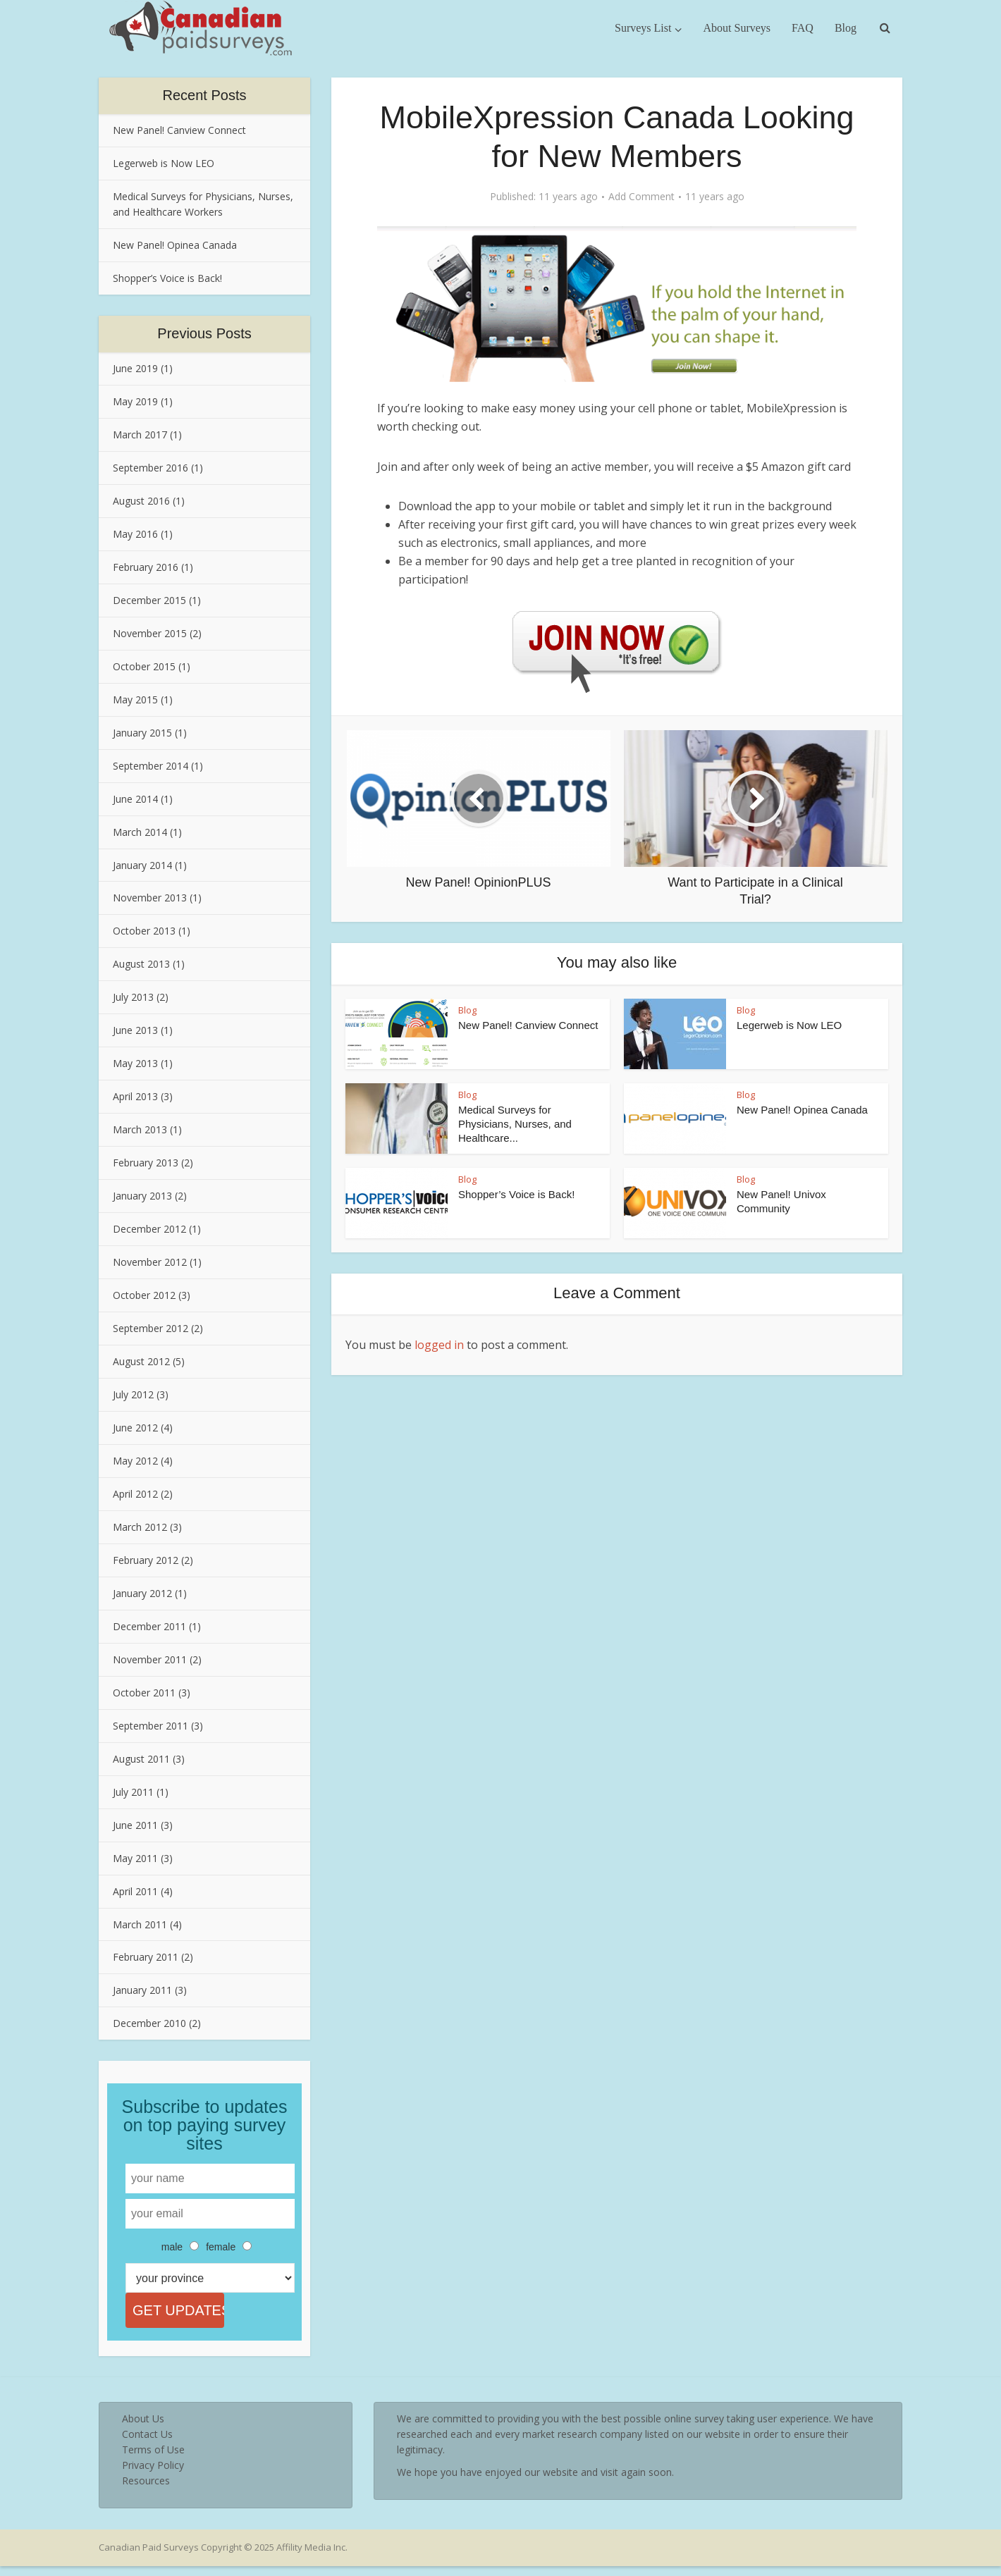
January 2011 (142, 1990)
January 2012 (142, 1593)
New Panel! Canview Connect (179, 130)
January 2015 (142, 732)
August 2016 (141, 500)
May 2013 (135, 1063)
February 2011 (145, 1957)
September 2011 (150, 1725)
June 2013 (135, 1030)
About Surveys (736, 28)
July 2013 (133, 997)
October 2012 (144, 1295)
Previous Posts (204, 333)
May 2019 (135, 401)
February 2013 (145, 1162)
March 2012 (140, 1527)
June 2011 (135, 1825)
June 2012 (135, 1427)
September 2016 (150, 467)
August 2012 (141, 1361)
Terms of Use (153, 2459)
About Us (143, 2428)
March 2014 (140, 832)
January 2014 (142, 865)
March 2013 (140, 1129)
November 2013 (150, 897)
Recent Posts (205, 95)
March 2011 (140, 1924)
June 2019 (135, 368)
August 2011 (141, 1758)
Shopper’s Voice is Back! (167, 278)
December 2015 (149, 600)
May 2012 (135, 1460)
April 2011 (135, 1891)
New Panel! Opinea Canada (175, 245)
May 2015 (135, 699)
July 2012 (133, 1394)
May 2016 (135, 534)
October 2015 (144, 666)
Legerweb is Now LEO (163, 163)
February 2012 (145, 1560)
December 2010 (149, 2023)
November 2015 (150, 633)
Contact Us (147, 2444)
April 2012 (135, 1493)
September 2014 (150, 765)
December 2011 (149, 1626)
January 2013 (142, 1195)
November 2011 (150, 1659)
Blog (845, 28)
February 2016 (145, 567)
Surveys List (643, 28)
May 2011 (135, 1858)
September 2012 (150, 1328)
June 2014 (135, 799)
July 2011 (133, 1792)
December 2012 (149, 1228)
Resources (146, 2490)
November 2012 (150, 1262)
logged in (439, 1344)
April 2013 (135, 1096)
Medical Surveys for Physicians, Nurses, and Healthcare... (515, 1124)
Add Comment (641, 196)
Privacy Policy (153, 2475)
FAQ (802, 28)
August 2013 (141, 963)
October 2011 (144, 1692)
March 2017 (140, 434)
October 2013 (144, 930)
